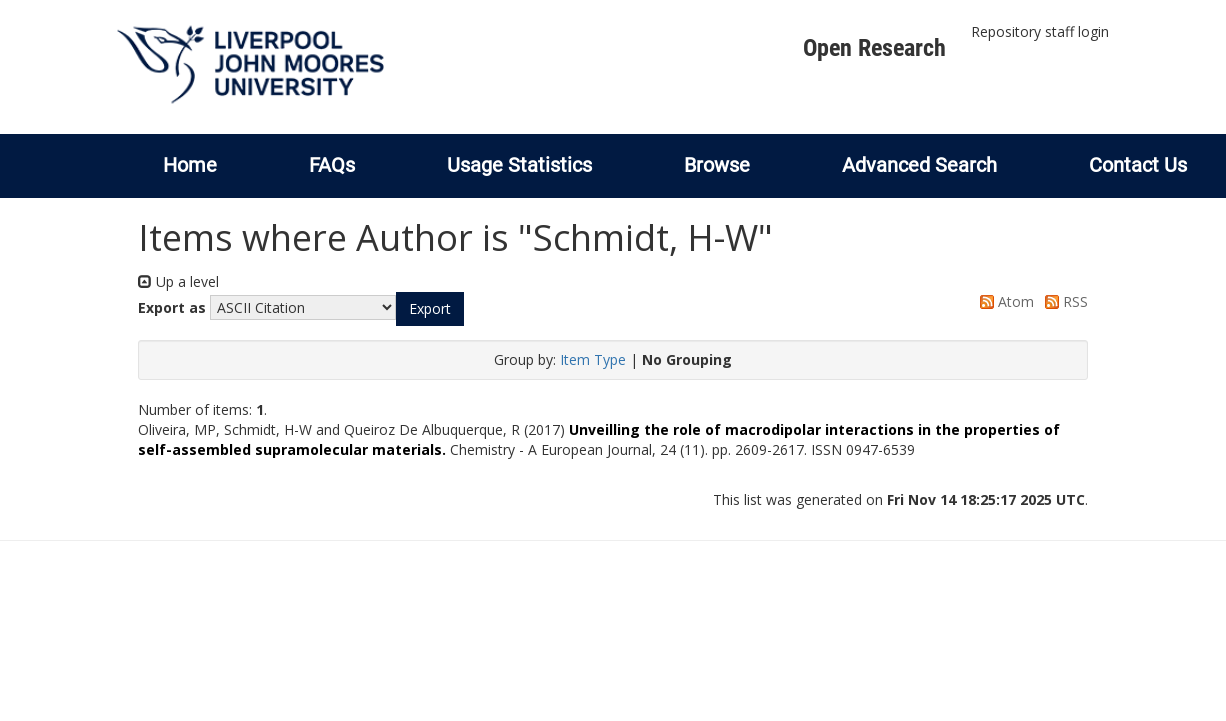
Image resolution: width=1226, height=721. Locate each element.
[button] (430, 309)
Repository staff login (1040, 31)
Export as (172, 307)
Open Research (874, 48)
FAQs (332, 165)
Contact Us (1138, 165)
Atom (1003, 301)
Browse (717, 165)
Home (190, 165)
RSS (1063, 301)
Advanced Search (919, 165)
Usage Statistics (519, 165)
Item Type (593, 359)
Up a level (178, 281)
